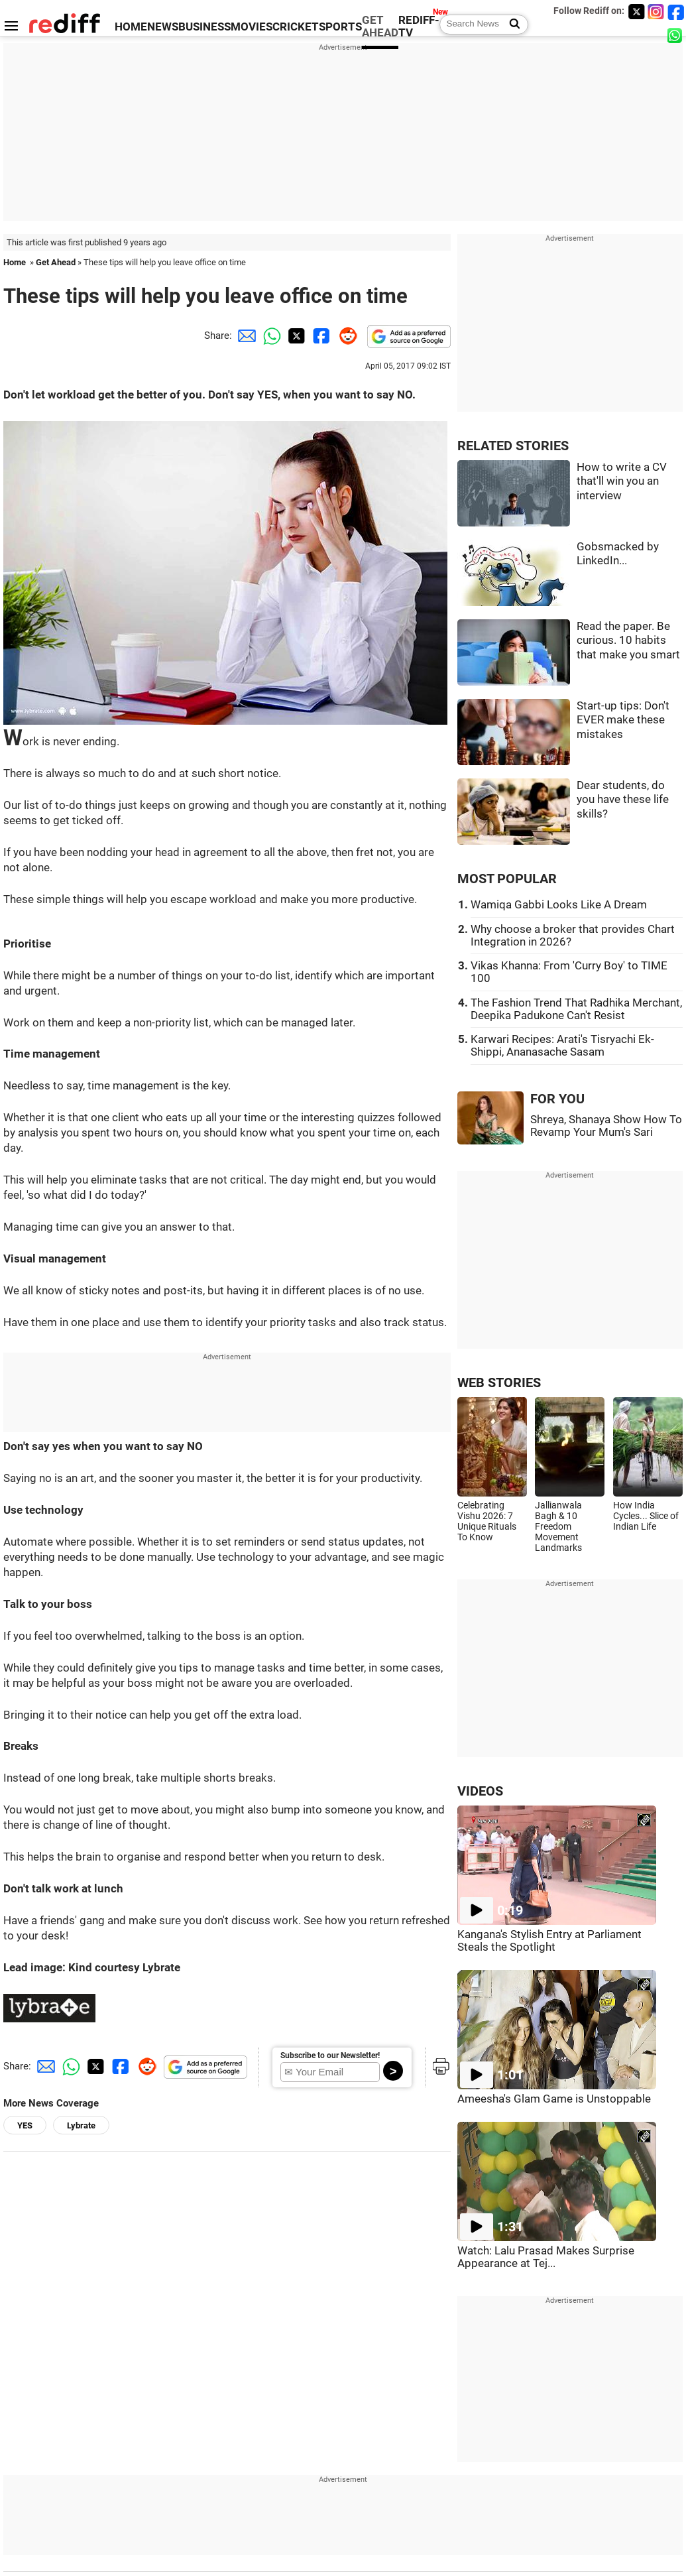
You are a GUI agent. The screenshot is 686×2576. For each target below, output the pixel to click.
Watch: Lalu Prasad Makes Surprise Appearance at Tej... (545, 2257)
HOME (131, 27)
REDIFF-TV (418, 26)
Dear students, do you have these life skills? (623, 799)
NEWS (162, 27)
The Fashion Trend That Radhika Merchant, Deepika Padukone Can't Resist (576, 1009)
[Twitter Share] (295, 335)
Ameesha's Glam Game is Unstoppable (554, 2099)
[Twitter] (636, 11)
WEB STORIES (499, 1382)
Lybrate (81, 2125)
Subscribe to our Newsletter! (330, 2055)
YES (24, 2125)
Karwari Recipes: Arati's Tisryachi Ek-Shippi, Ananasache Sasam (562, 1045)
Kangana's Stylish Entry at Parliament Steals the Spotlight (549, 1940)
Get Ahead (56, 262)
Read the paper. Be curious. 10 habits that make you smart (628, 640)
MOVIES (251, 27)
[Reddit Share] (345, 335)
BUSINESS (204, 27)
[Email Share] (244, 335)
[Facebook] (676, 11)
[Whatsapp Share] (269, 335)
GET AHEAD (380, 26)
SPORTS (340, 27)
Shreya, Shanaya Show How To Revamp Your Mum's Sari (606, 1125)
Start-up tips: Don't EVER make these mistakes (623, 720)
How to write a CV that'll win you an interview (622, 481)
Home (14, 262)
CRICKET (295, 27)
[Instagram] (656, 11)
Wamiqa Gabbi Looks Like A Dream (559, 904)
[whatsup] (676, 35)
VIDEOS (480, 1791)
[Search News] (511, 24)
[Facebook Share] (320, 335)
